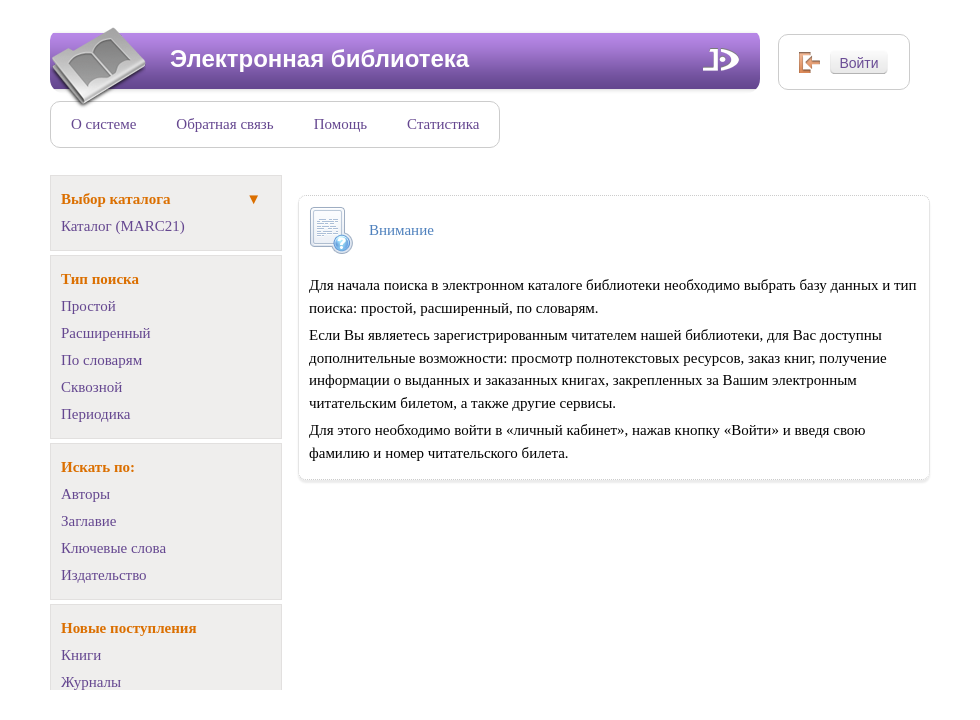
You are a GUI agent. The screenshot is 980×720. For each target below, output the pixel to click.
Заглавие (88, 521)
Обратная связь (224, 124)
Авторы (85, 494)
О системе (103, 124)
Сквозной (91, 387)
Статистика (443, 124)
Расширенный (106, 333)
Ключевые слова (113, 548)
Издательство (104, 575)
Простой (88, 306)
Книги (81, 655)
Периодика (95, 414)
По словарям (101, 360)
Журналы (91, 682)
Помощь (340, 124)
